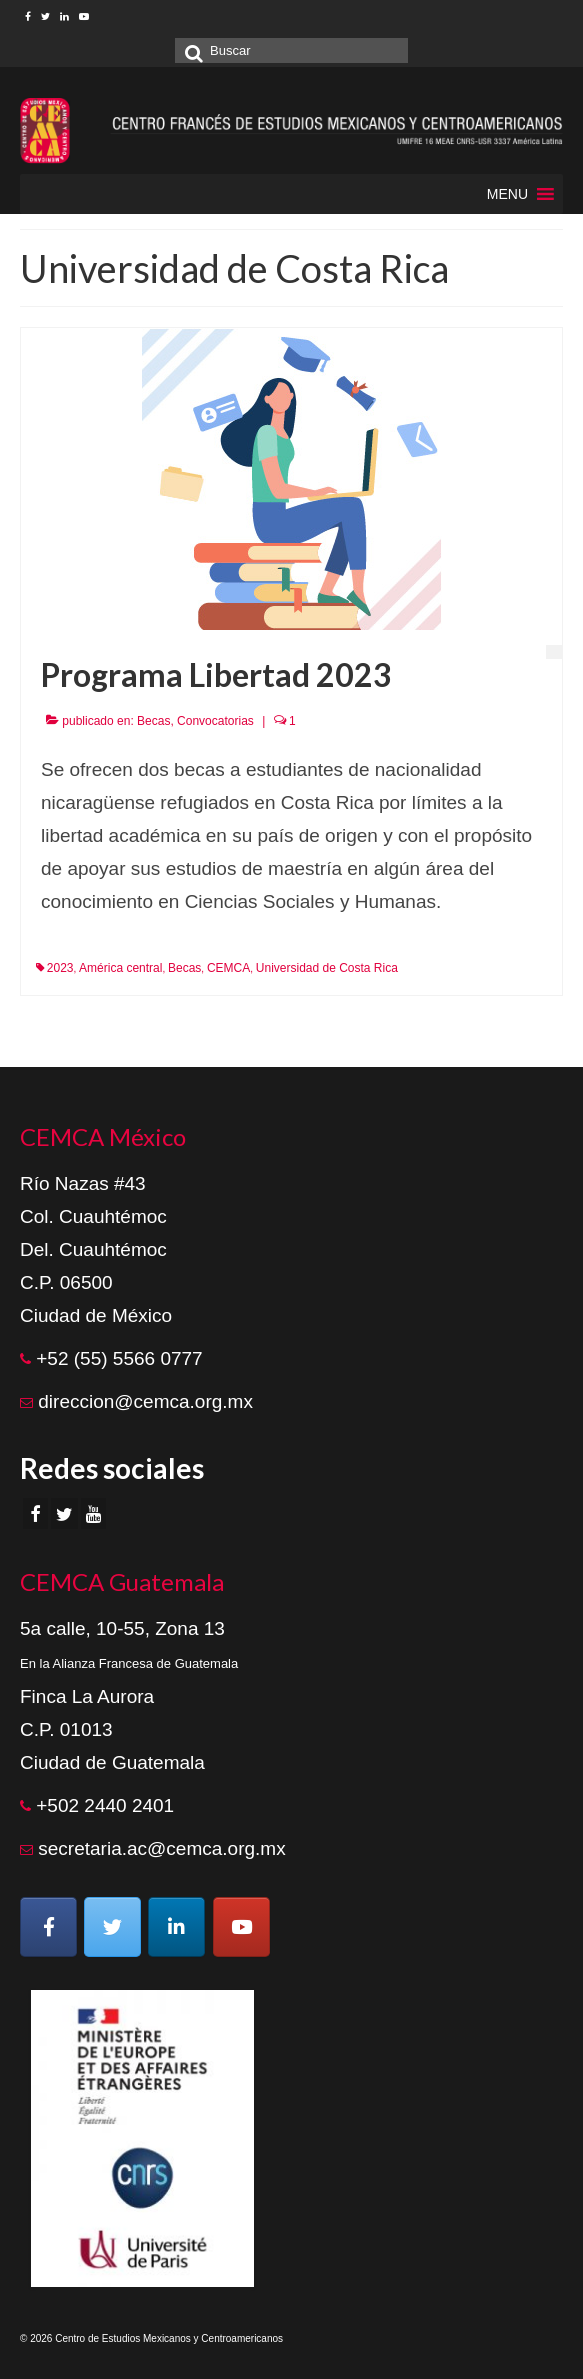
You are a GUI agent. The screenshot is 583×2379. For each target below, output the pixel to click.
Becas (153, 721)
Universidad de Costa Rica (327, 968)
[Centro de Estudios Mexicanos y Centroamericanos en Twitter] (112, 1927)
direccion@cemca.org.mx (145, 1401)
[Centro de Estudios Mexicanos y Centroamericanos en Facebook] (48, 1927)
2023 (60, 968)
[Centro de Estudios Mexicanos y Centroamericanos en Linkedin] (176, 1927)
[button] (507, 194)
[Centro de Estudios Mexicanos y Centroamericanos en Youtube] (241, 1927)
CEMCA (228, 968)
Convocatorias (215, 721)
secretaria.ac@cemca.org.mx (161, 1848)
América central (120, 968)
